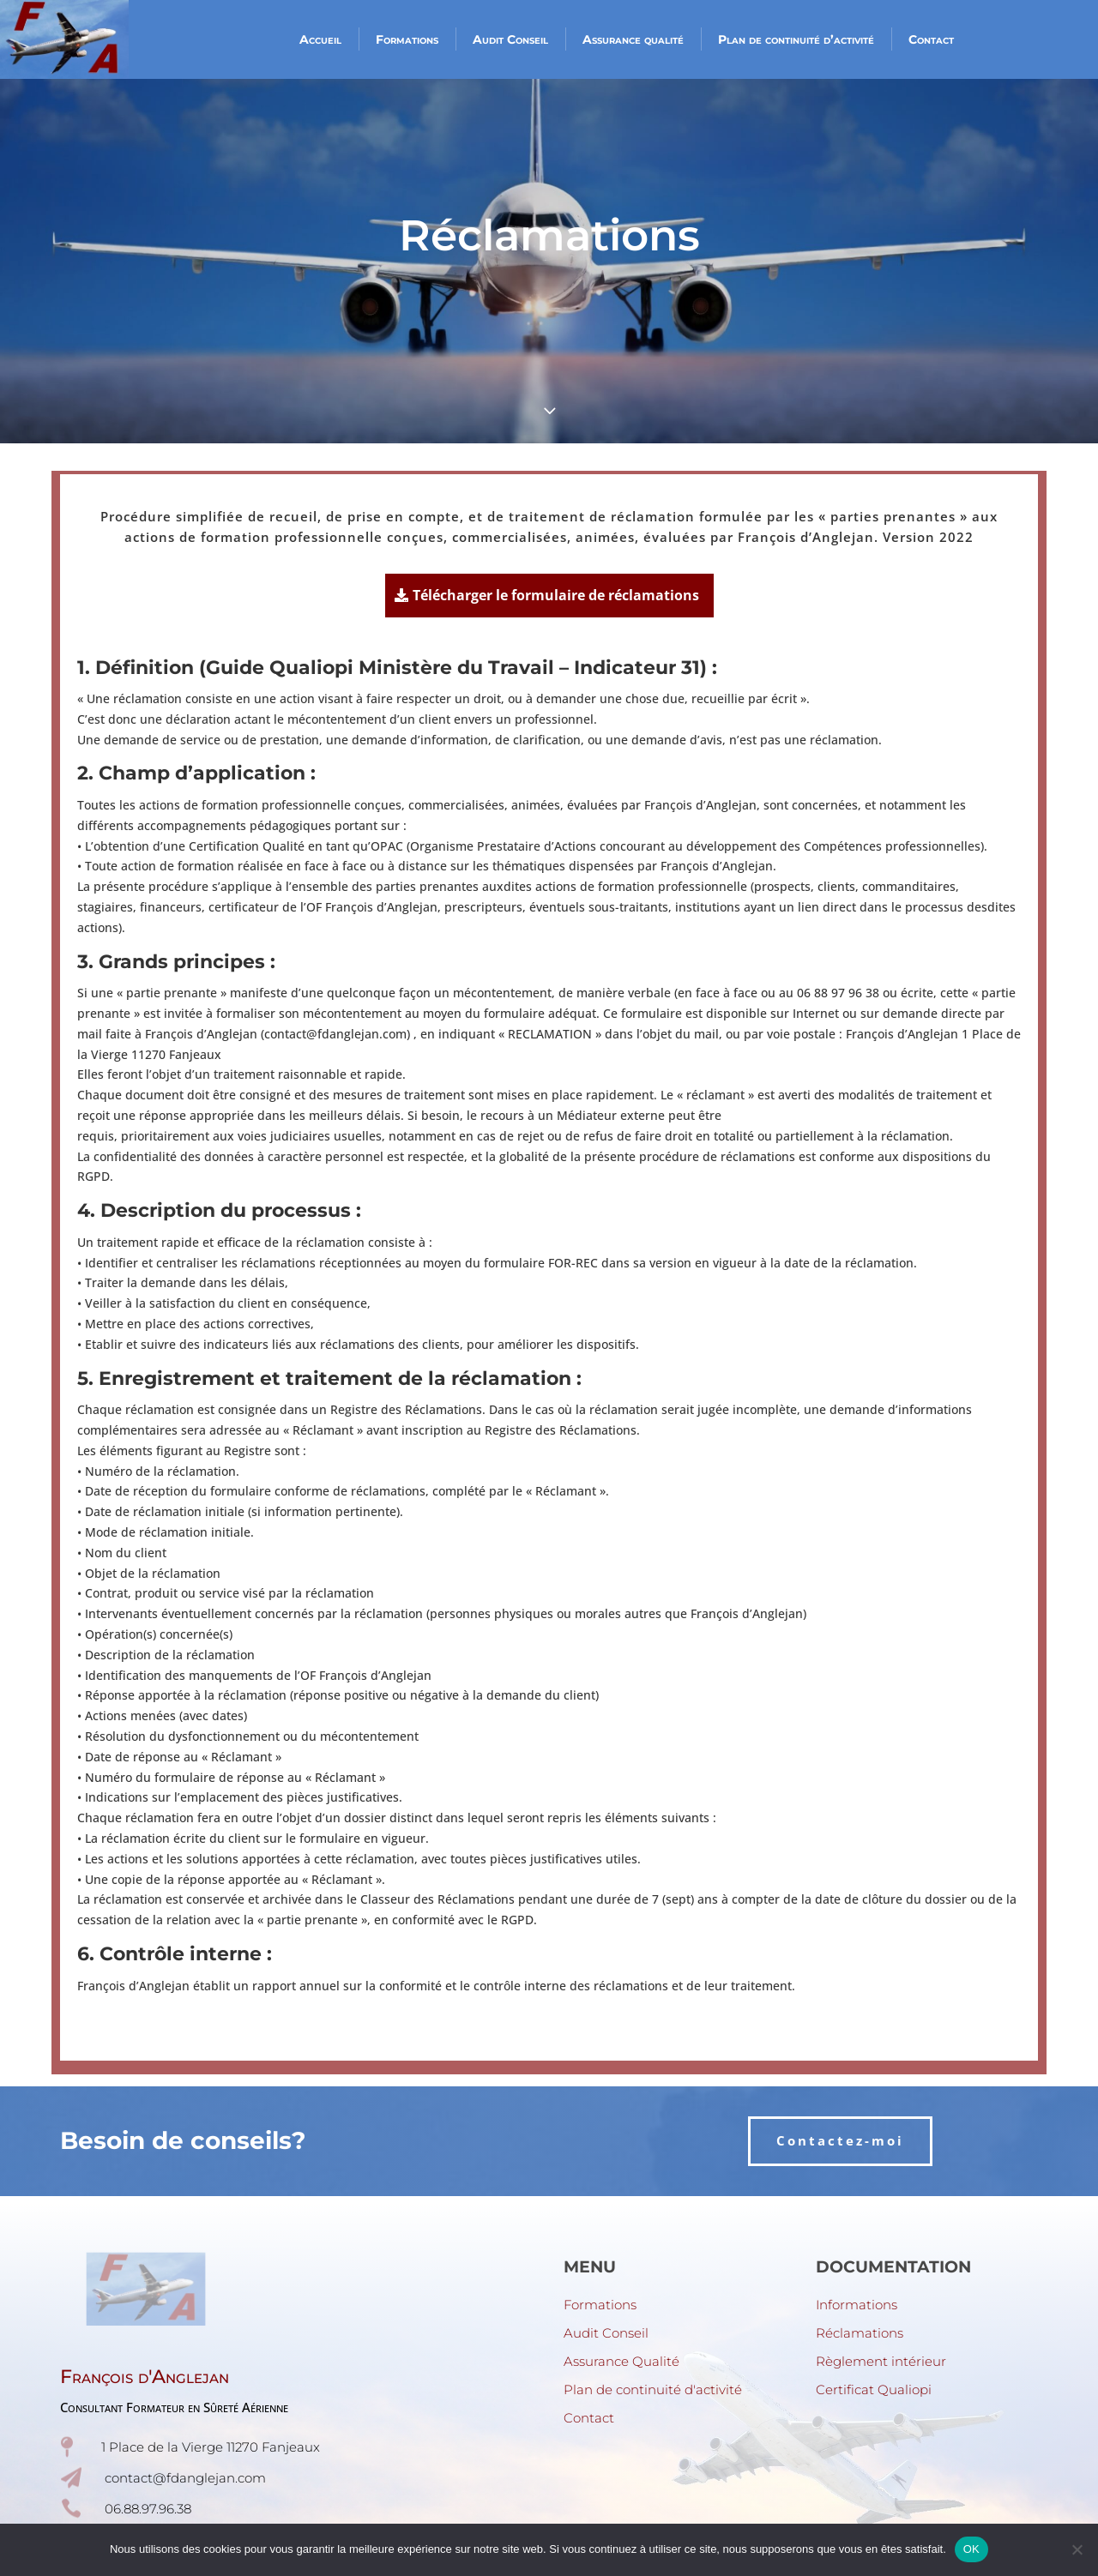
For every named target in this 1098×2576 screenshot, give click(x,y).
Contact (931, 39)
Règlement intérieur (881, 2361)
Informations (856, 2304)
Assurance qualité (633, 39)
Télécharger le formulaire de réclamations (556, 595)
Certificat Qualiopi (874, 2389)
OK (971, 2549)
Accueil (320, 39)
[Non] (1076, 2549)
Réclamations (859, 2333)
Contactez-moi (840, 2140)
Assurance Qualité (621, 2361)
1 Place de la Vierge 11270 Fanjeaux (210, 2447)
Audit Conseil (510, 39)
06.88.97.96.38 (148, 2509)
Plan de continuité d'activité (653, 2389)
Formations (407, 39)
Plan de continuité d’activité (796, 39)
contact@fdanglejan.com (185, 2478)
